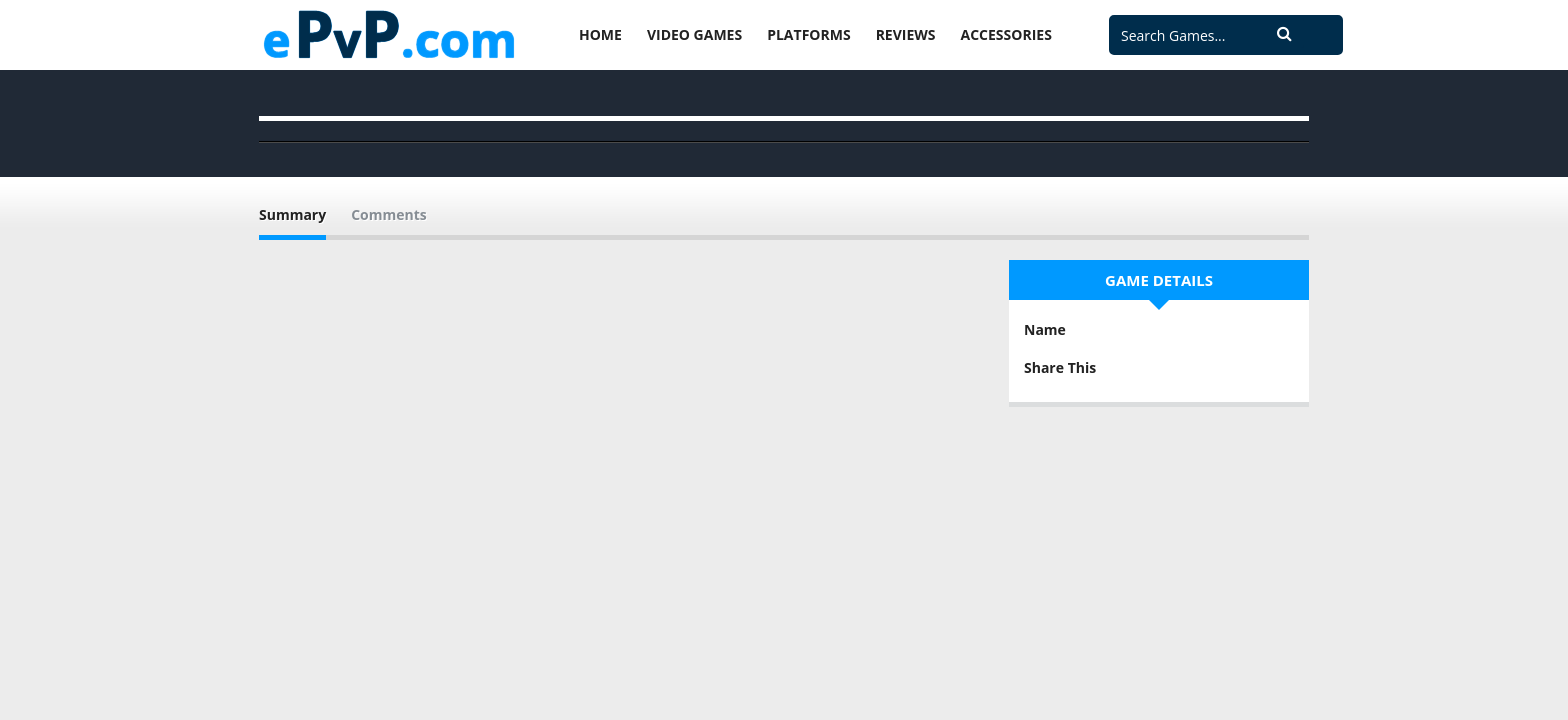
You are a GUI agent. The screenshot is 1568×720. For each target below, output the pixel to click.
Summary (292, 214)
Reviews (906, 34)
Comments (389, 214)
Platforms (808, 34)
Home (600, 34)
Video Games (694, 34)
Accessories (1006, 34)
